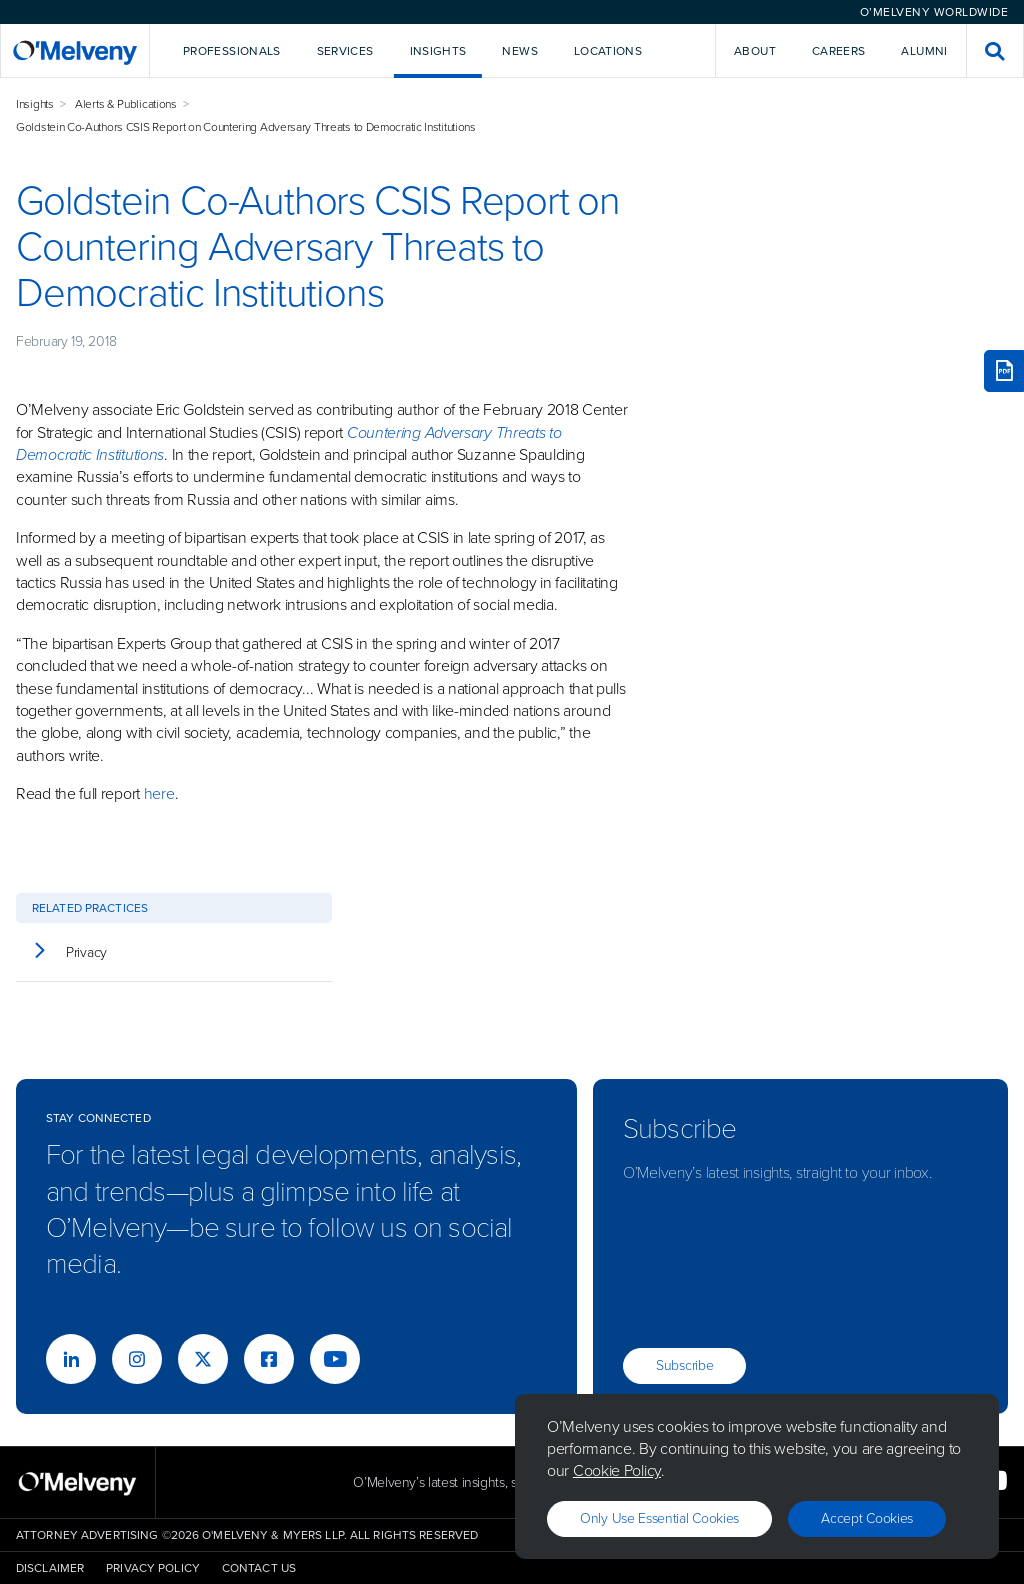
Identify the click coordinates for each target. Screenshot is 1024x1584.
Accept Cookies (867, 1518)
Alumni (924, 51)
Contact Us (259, 1568)
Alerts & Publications (126, 104)
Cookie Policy (617, 1470)
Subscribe (684, 1365)
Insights (35, 104)
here (159, 793)
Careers (839, 51)
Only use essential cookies (659, 1518)
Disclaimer (50, 1568)
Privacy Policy (153, 1568)
